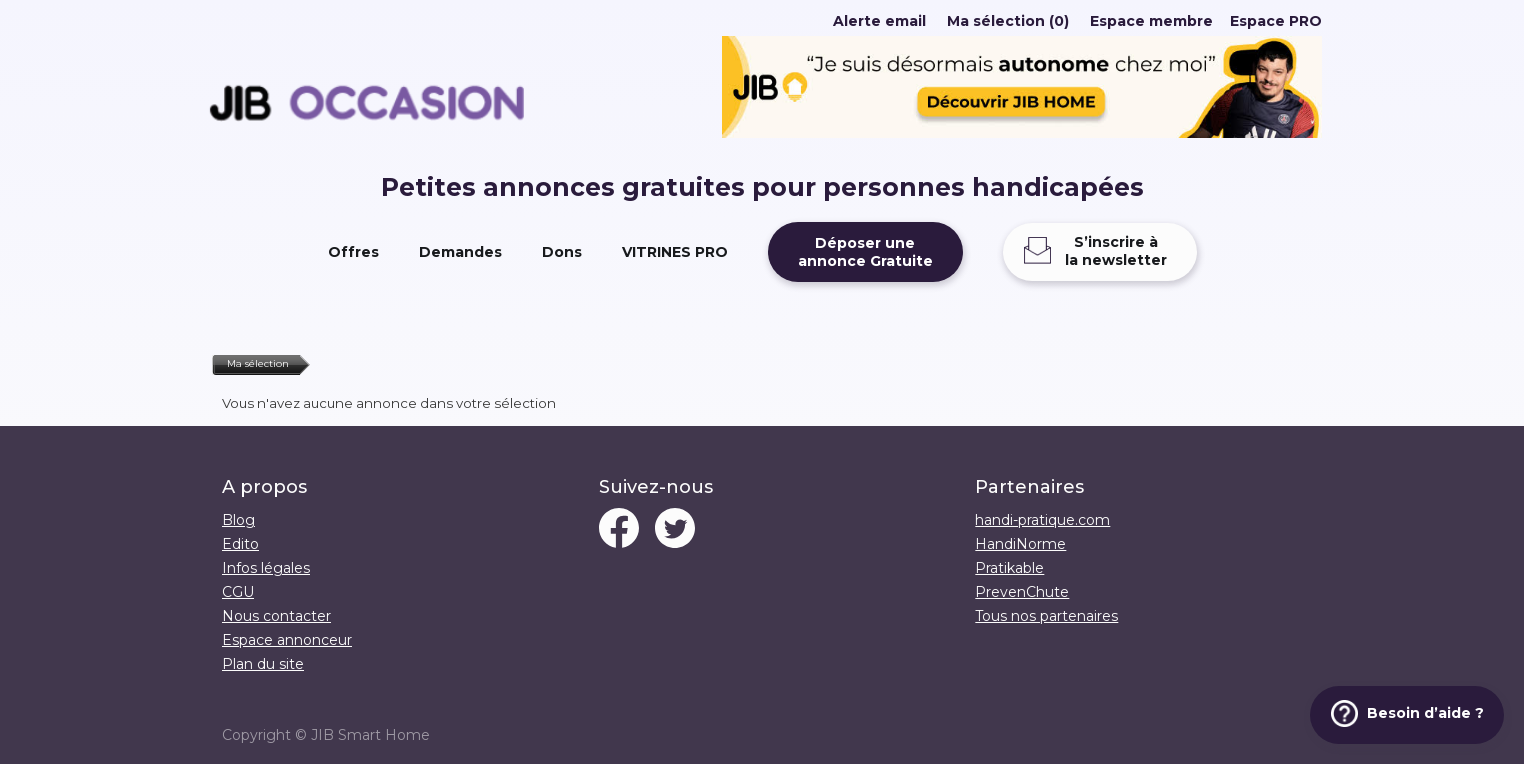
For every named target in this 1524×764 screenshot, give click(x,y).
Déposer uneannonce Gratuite (865, 252)
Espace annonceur (287, 640)
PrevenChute (1022, 592)
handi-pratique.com (1042, 520)
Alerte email (879, 21)
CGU (238, 592)
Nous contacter (276, 616)
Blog (238, 520)
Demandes (460, 252)
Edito (240, 544)
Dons (562, 252)
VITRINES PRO (675, 252)
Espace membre (1151, 21)
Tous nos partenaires (1046, 616)
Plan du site (263, 664)
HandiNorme (1020, 544)
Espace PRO (1276, 21)
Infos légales (266, 568)
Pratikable (1009, 568)
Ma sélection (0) (1008, 21)
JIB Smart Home (370, 735)
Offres (353, 252)
